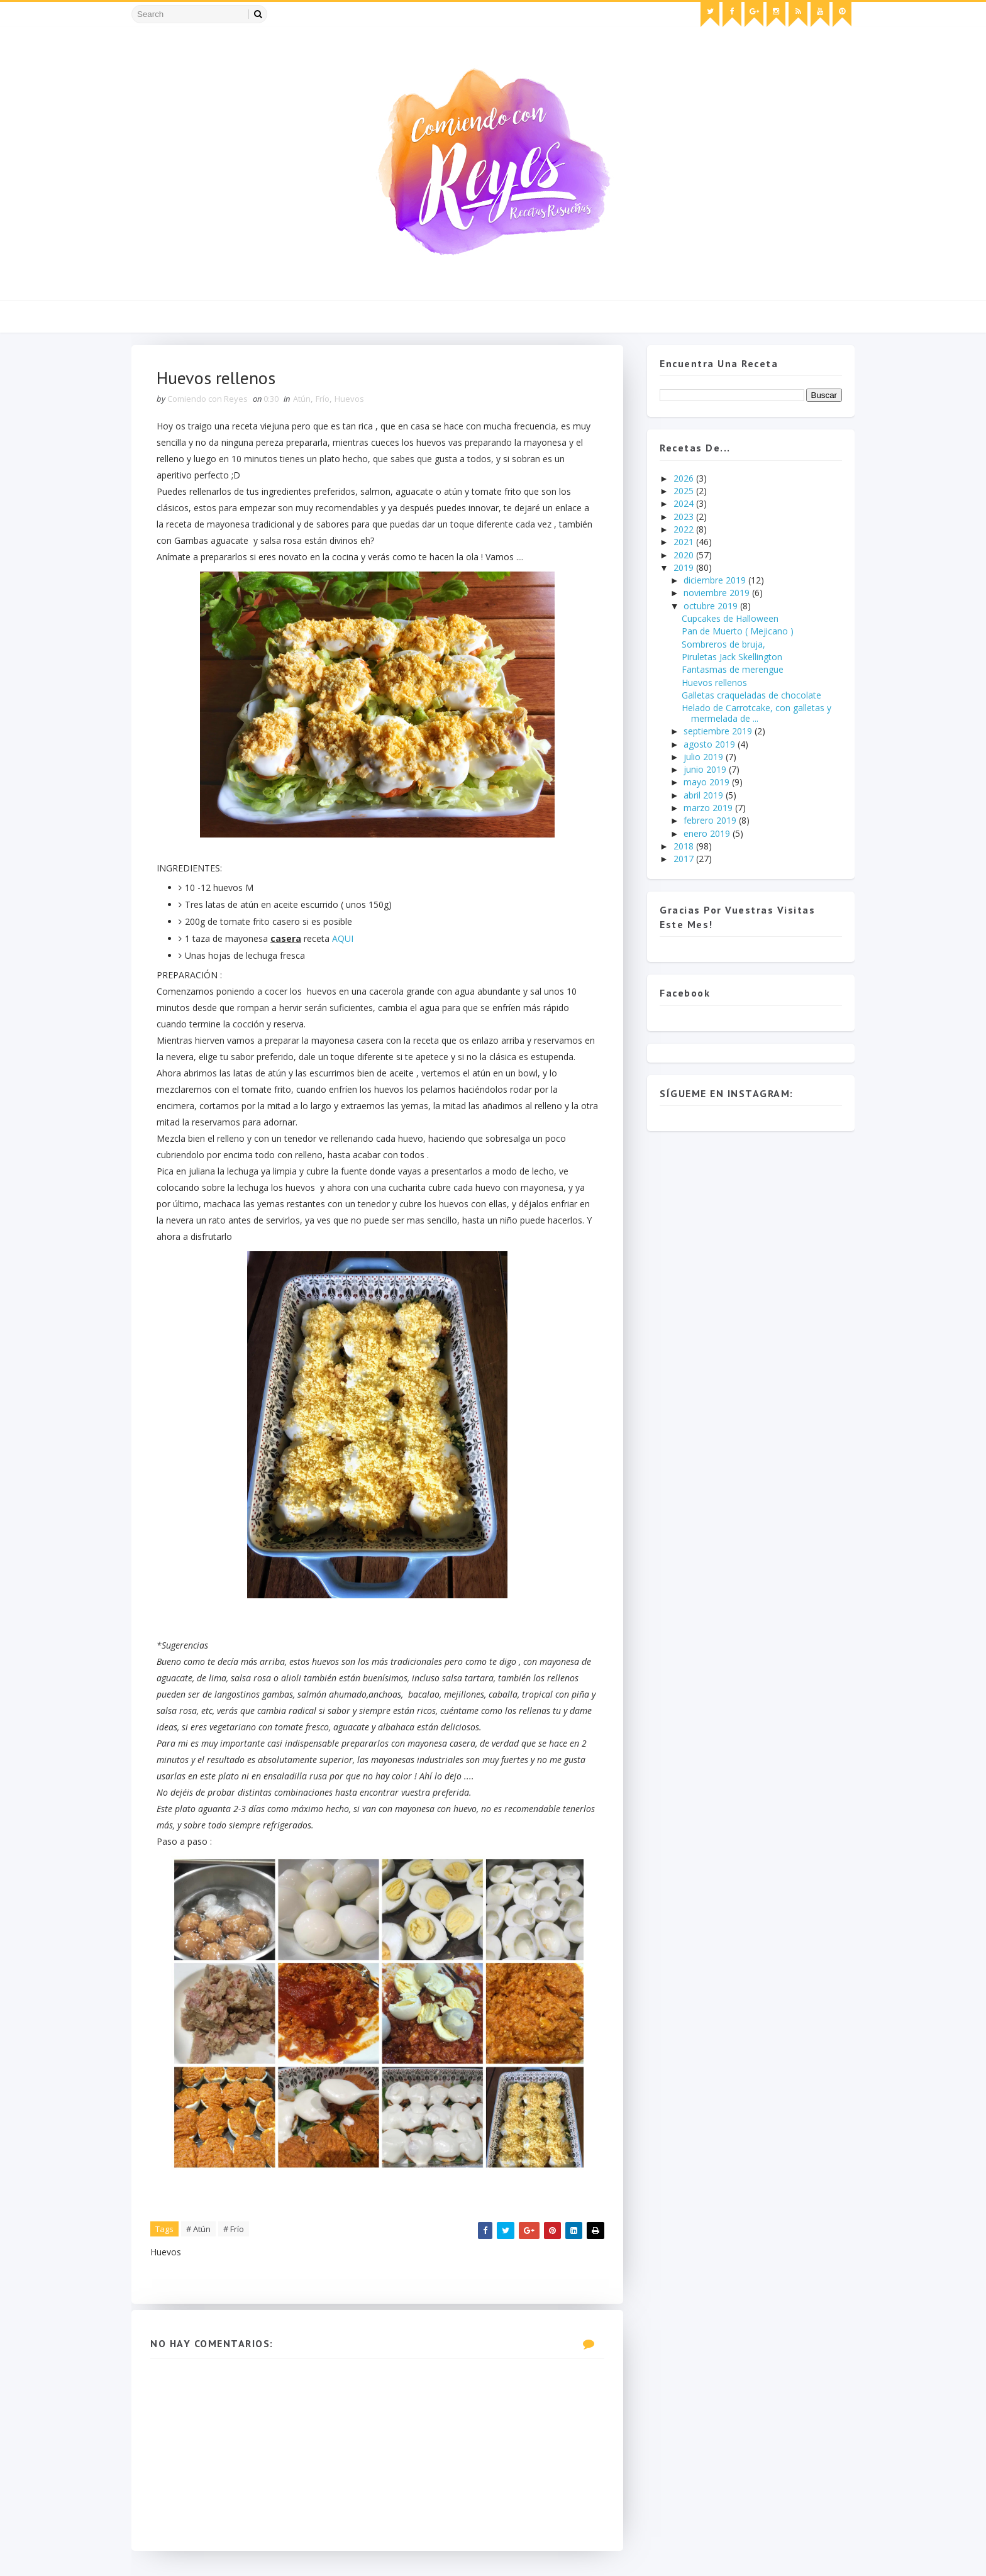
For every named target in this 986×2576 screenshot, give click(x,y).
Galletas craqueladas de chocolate (751, 695)
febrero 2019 (711, 820)
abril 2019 (705, 795)
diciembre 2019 (716, 580)
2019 (684, 567)
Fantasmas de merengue (733, 669)
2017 (684, 859)
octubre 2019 (712, 606)
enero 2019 (708, 833)
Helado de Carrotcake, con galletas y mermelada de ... (756, 713)
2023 (684, 516)
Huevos (349, 398)
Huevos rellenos (714, 682)
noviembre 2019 (718, 593)
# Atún (198, 2229)
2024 (684, 503)
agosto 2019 (711, 744)
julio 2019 (705, 757)
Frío (323, 398)
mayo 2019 (708, 782)
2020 (684, 555)
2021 (684, 542)
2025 (684, 491)
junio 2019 (706, 769)
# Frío (233, 2229)
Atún (302, 398)
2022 (684, 529)
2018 (684, 846)
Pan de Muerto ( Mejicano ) (738, 631)
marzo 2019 (709, 808)
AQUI (342, 938)
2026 (684, 478)
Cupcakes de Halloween (730, 618)
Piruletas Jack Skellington (732, 657)
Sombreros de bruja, (723, 644)
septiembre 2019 (719, 731)
